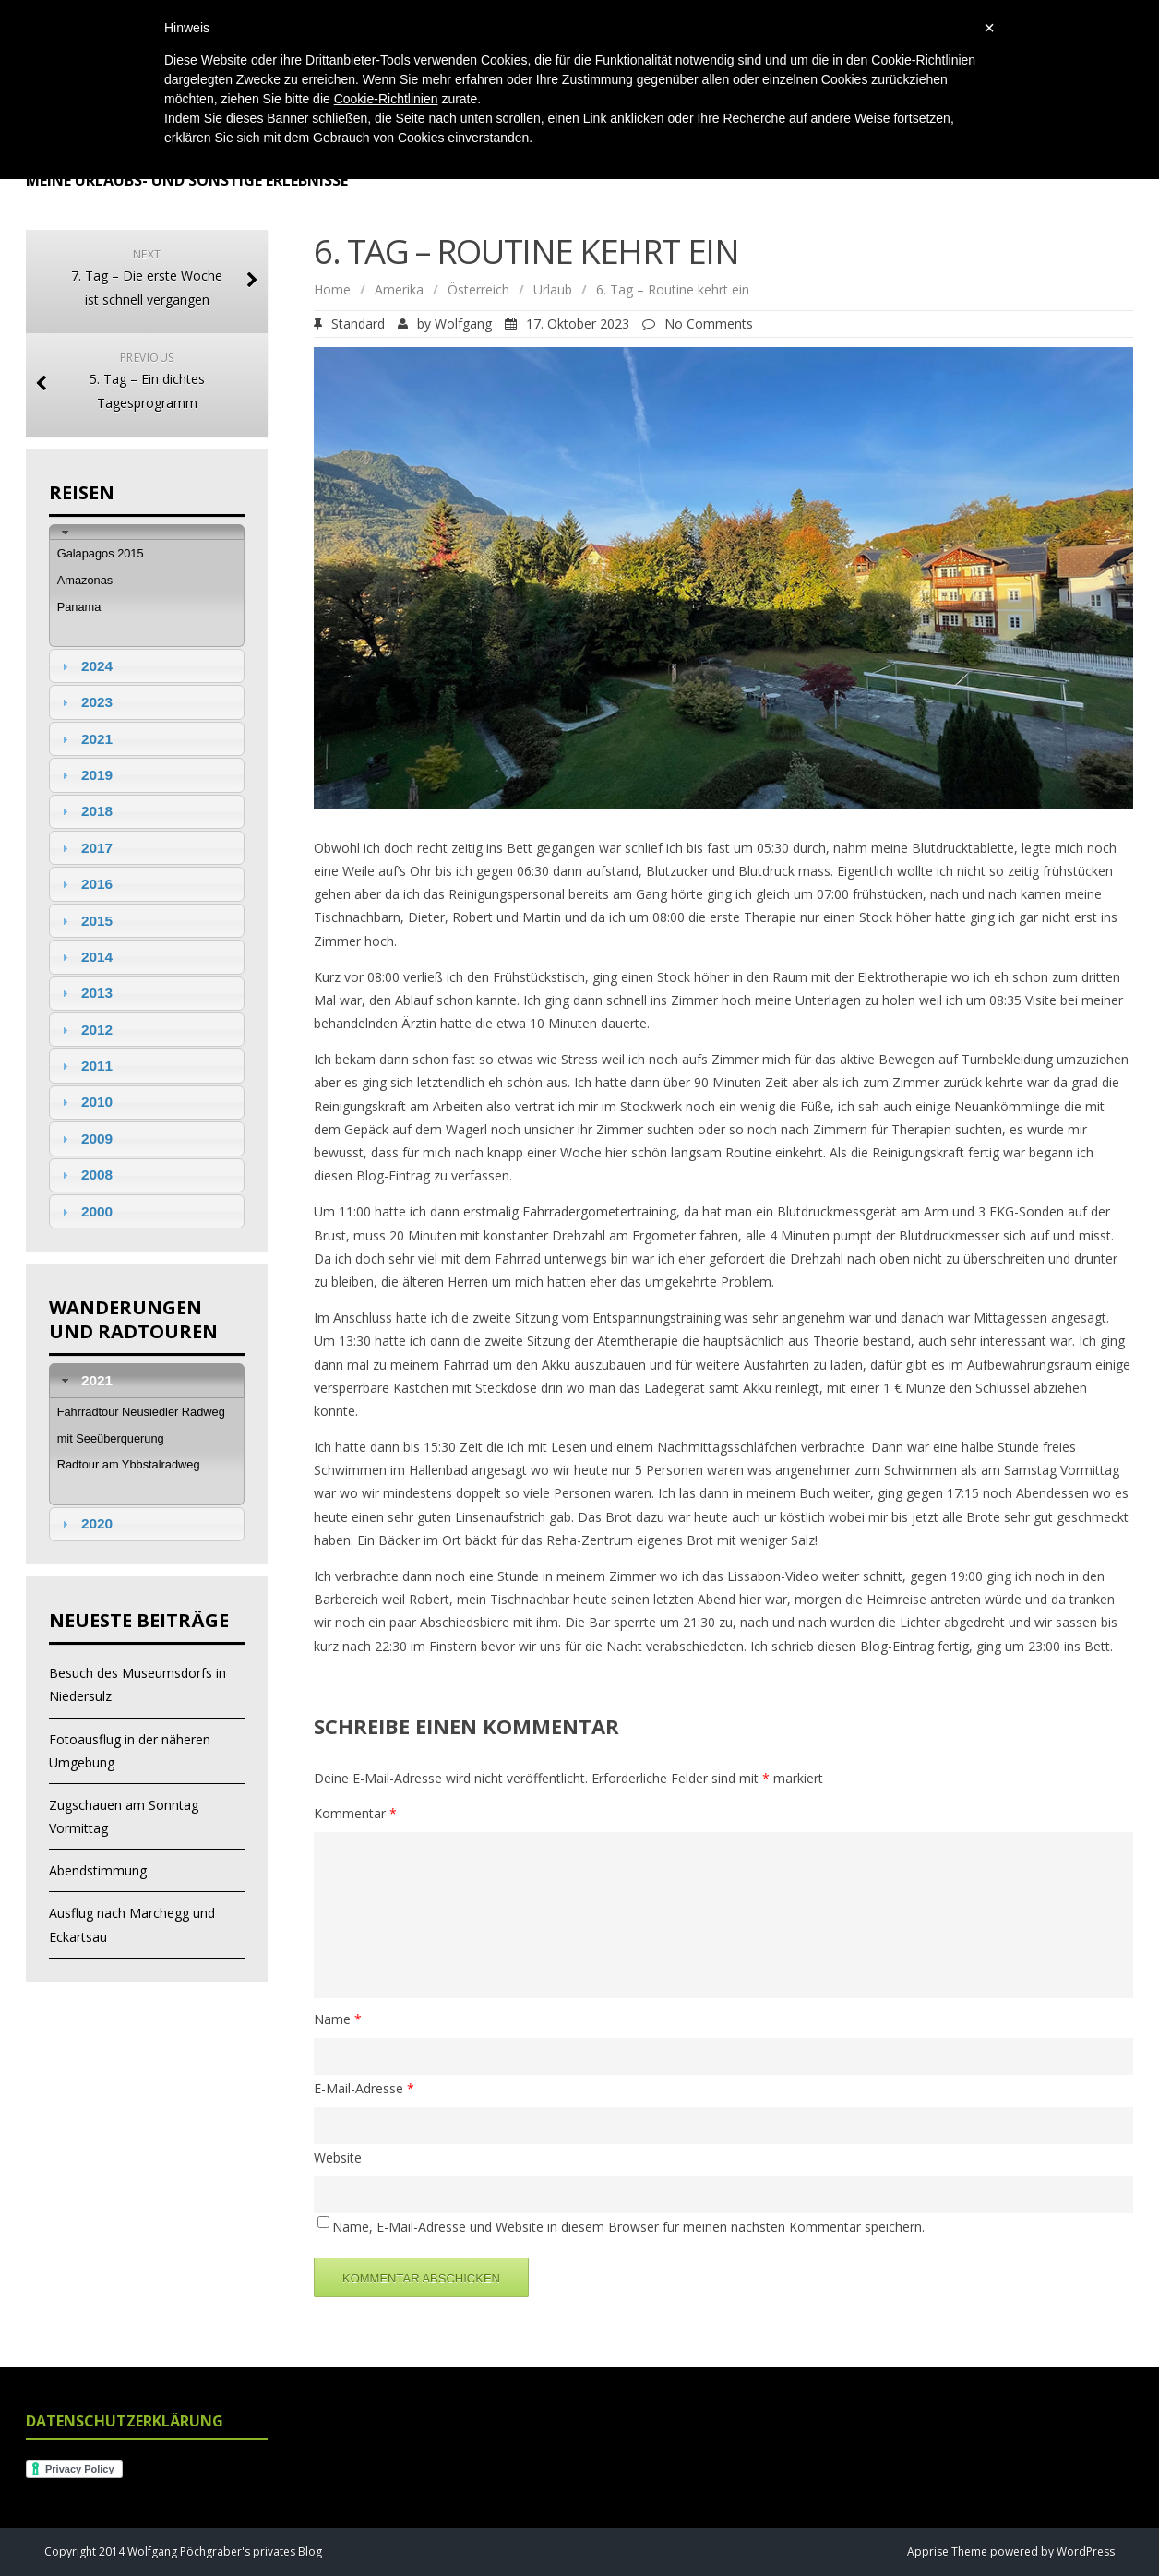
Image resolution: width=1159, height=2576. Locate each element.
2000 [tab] (85, 1211)
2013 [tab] (85, 992)
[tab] (147, 532)
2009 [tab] (85, 1138)
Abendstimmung (98, 1870)
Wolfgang (463, 323)
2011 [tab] (85, 1065)
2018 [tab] (85, 811)
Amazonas (85, 580)
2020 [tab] (85, 1523)
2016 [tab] (85, 884)
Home (332, 289)
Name (338, 2019)
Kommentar (355, 1813)
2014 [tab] (85, 957)
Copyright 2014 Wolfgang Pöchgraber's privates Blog (183, 2551)
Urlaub (552, 289)
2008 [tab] (85, 1174)
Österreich (478, 289)
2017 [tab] (85, 848)
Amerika (399, 289)
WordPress (1084, 2551)
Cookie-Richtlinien (386, 98)
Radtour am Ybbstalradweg (128, 1464)
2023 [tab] (85, 702)
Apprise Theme (947, 2551)
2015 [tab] (85, 921)
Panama (79, 607)
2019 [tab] (85, 775)
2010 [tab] (85, 1101)
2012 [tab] (85, 1029)
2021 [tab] (85, 739)
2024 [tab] (85, 666)
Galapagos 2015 (100, 553)
